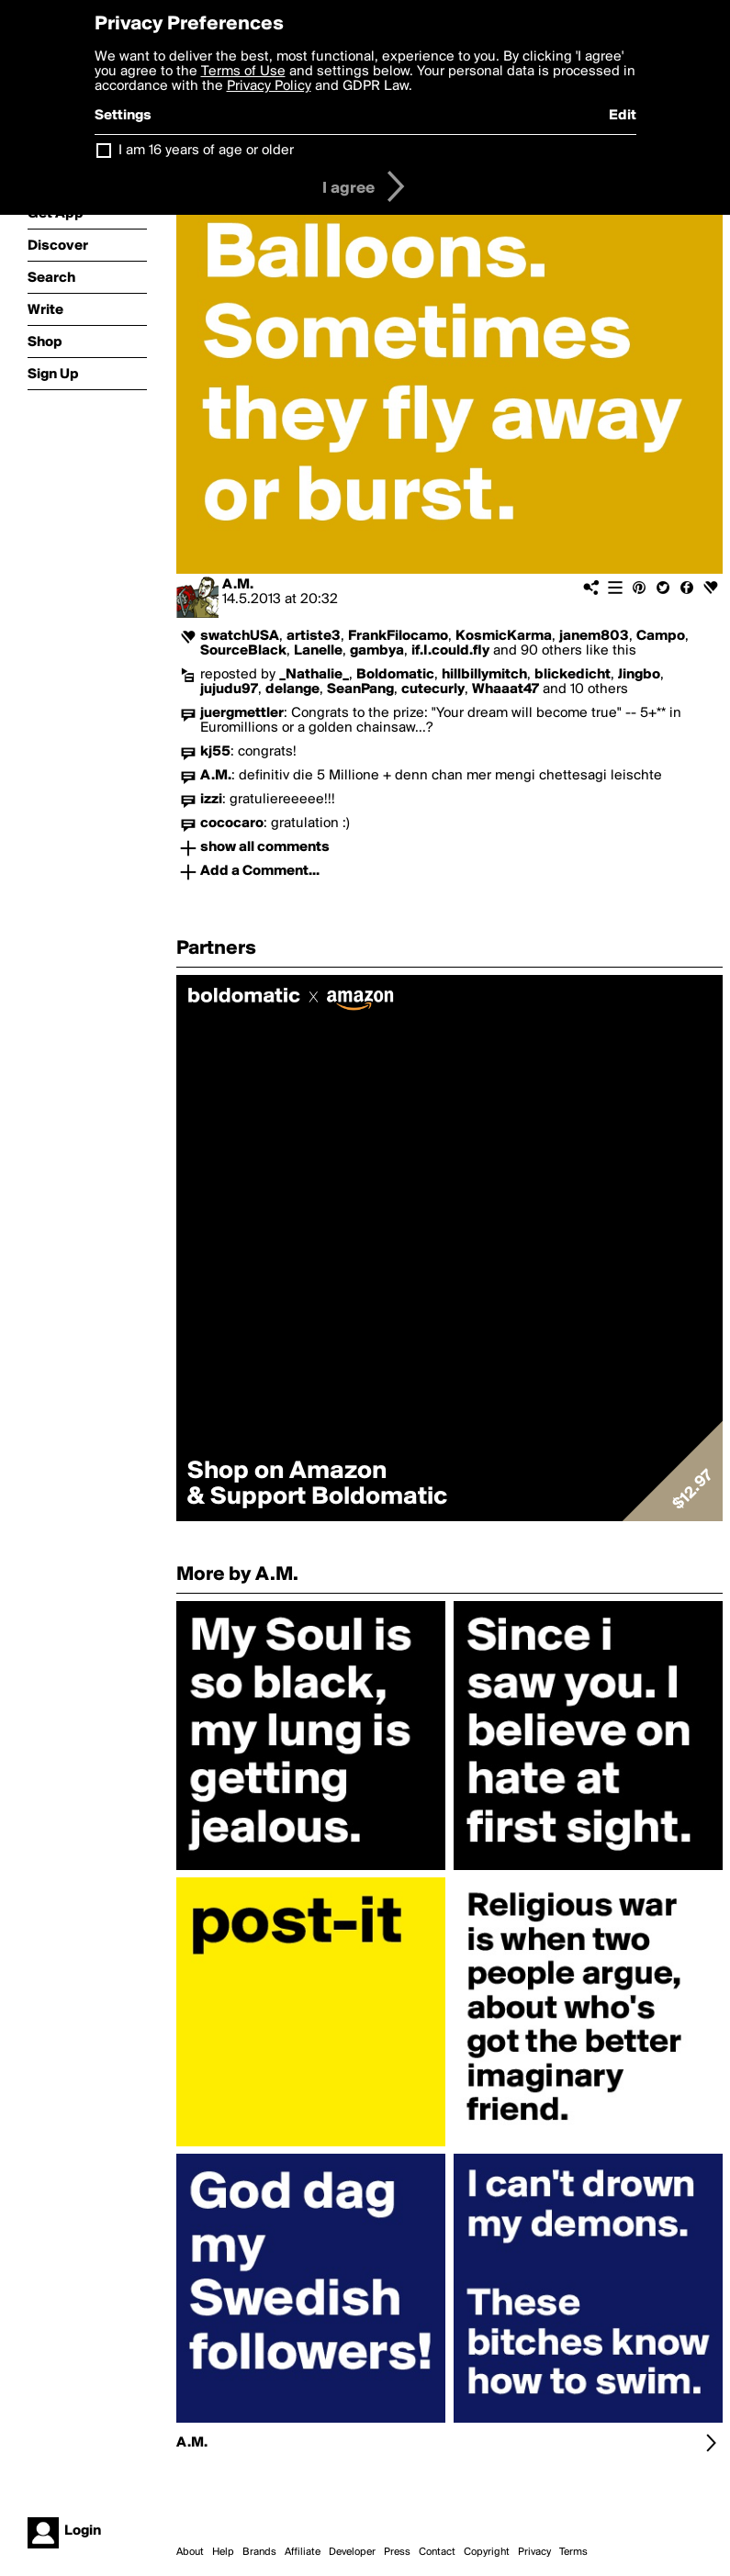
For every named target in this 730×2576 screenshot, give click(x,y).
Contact (437, 2552)
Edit (622, 115)
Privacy (534, 2552)
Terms (573, 2552)
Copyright (487, 2552)
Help (223, 2552)
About (190, 2552)
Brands (259, 2552)
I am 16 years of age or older (206, 150)
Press (397, 2552)
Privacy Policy (269, 86)
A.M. (237, 584)
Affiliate (302, 2552)
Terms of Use (243, 71)
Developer (352, 2552)
